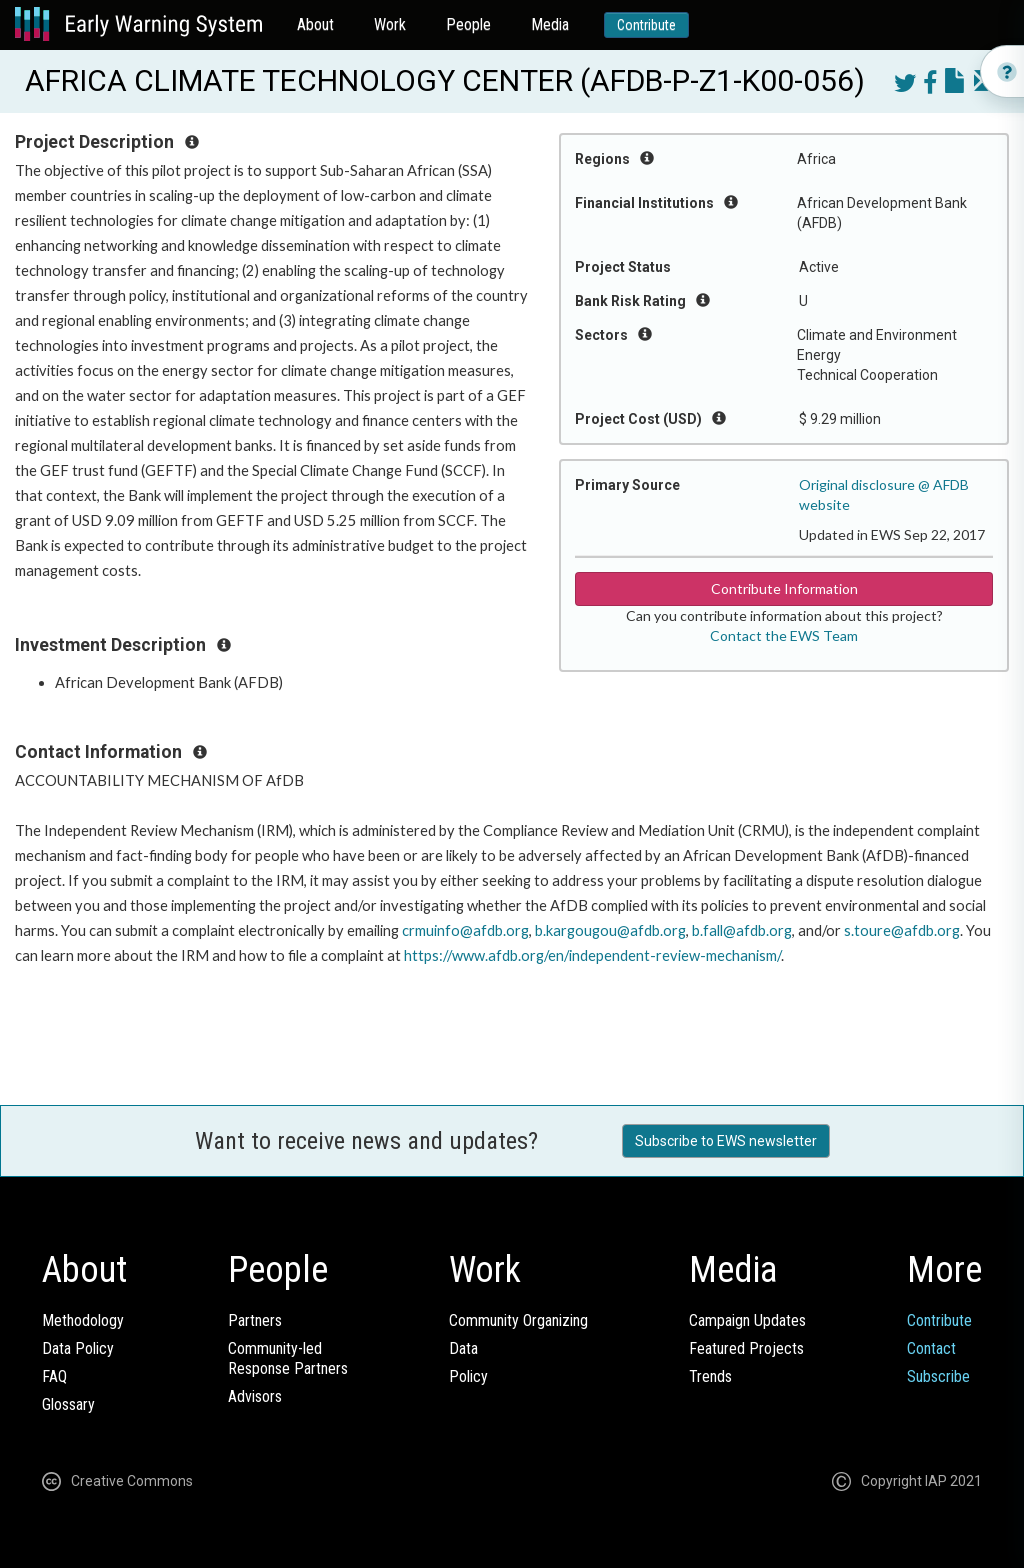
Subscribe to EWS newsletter (726, 1141)
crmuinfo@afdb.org (465, 930)
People (468, 24)
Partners (255, 1320)
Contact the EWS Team (784, 635)
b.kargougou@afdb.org (610, 930)
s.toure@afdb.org (902, 930)
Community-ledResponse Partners (288, 1358)
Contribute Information (784, 588)
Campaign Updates (747, 1320)
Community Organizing (518, 1320)
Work (390, 24)
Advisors (255, 1396)
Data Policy (78, 1348)
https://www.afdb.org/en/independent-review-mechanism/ (592, 955)
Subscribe (938, 1376)
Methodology (83, 1320)
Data (463, 1348)
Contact (931, 1348)
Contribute (646, 25)
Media (550, 24)
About (315, 24)
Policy (468, 1376)
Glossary (68, 1404)
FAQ (54, 1376)
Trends (710, 1376)
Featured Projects (746, 1348)
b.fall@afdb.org (742, 930)
